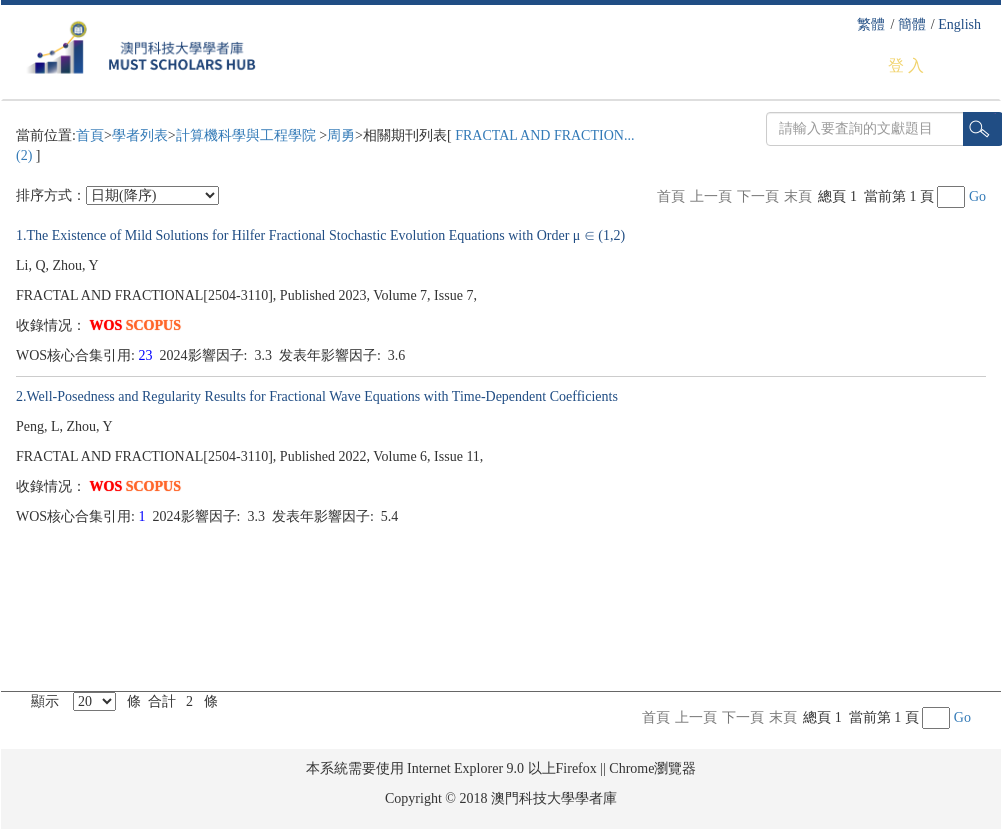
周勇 (341, 135)
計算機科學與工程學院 (248, 135)
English (959, 24)
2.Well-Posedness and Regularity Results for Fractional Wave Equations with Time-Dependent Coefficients (317, 396)
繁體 (871, 24)
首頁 (90, 135)
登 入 (906, 65)
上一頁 (711, 196)
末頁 (798, 196)
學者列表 (140, 135)
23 (148, 355)
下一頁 (758, 196)
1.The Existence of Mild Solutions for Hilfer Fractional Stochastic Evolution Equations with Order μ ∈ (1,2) (320, 235)
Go (977, 196)
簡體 (912, 24)
